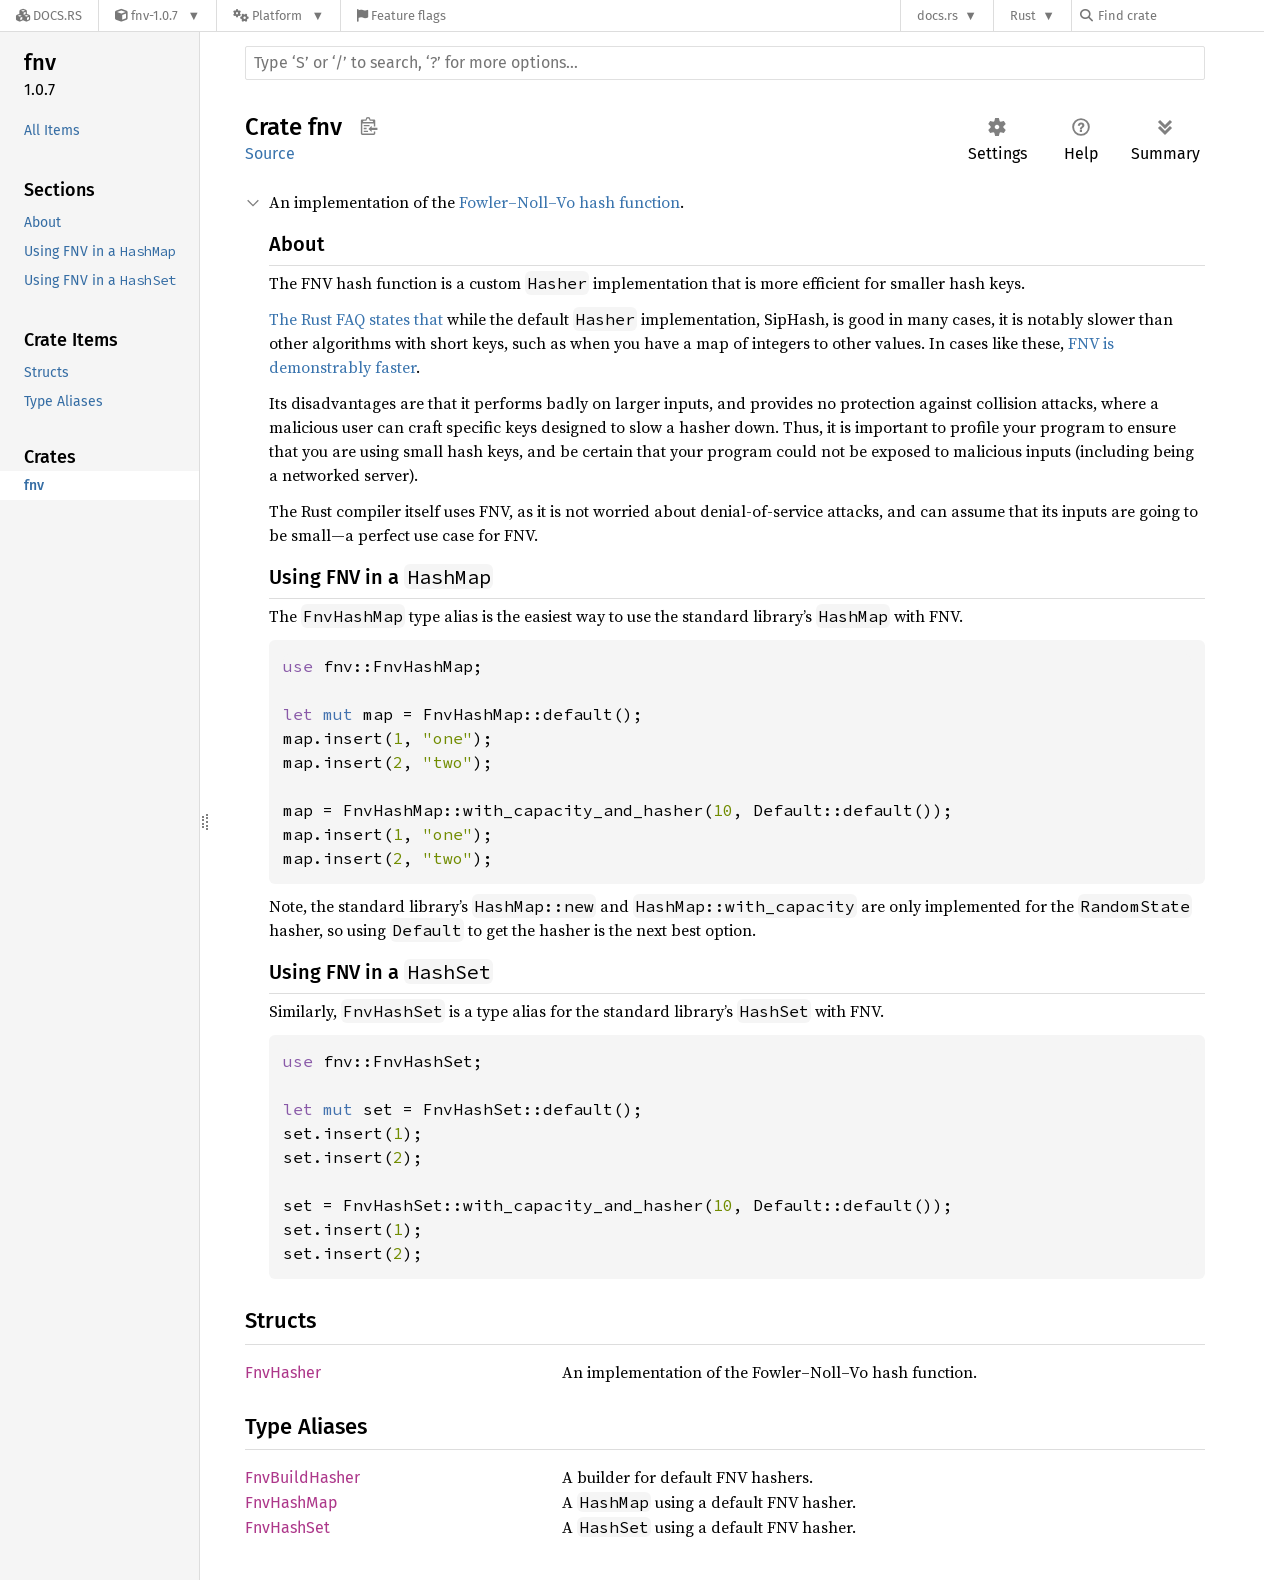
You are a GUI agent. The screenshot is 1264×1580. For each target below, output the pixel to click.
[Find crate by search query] (1180, 15)
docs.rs (937, 15)
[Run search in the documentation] (725, 63)
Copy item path (368, 126)
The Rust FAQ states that (356, 319)
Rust (1023, 15)
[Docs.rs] (49, 15)
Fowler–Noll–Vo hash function (569, 202)
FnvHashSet (287, 1527)
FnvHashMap (291, 1502)
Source (270, 153)
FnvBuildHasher (302, 1477)
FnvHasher (283, 1372)
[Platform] (278, 15)
